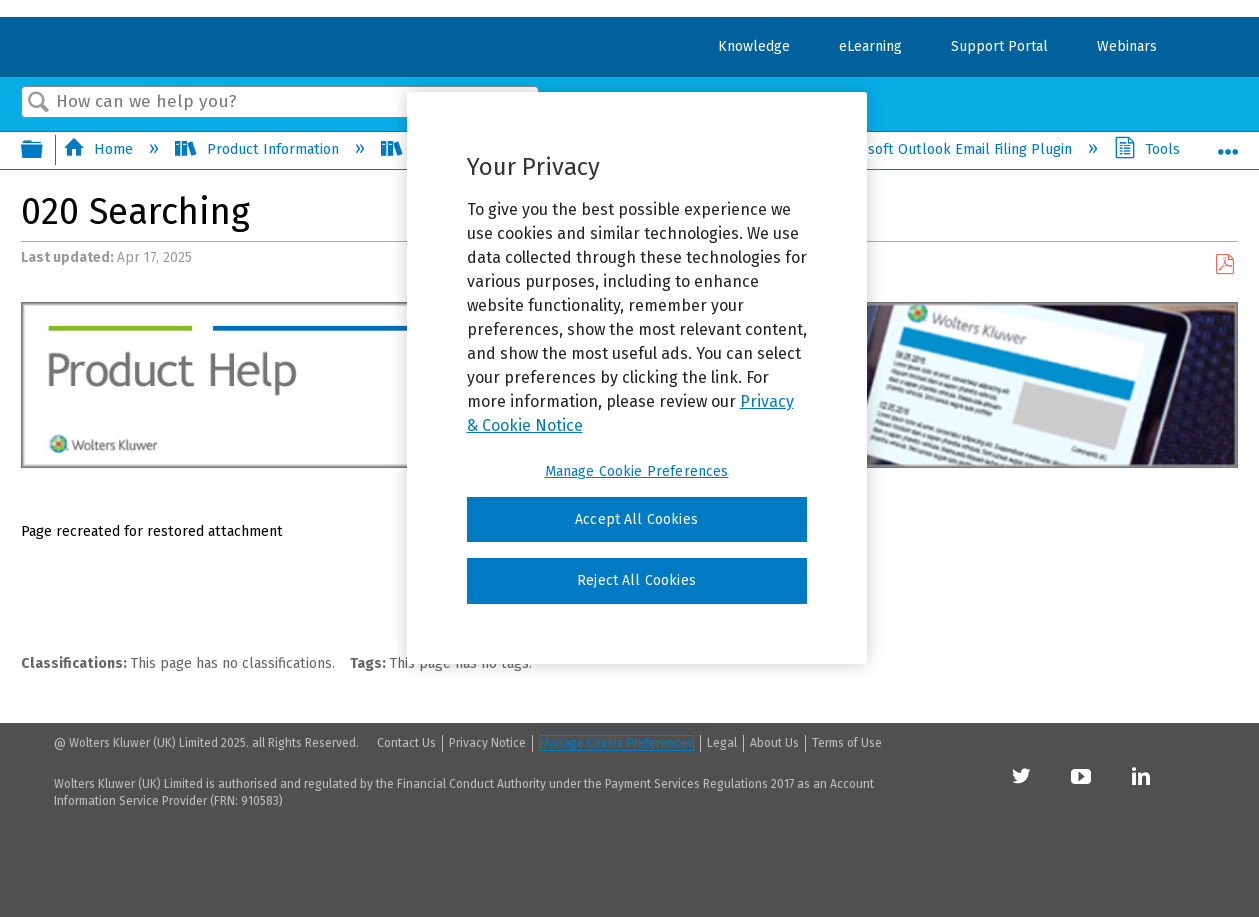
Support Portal (999, 46)
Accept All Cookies (636, 519)
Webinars (1127, 46)
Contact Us (406, 743)
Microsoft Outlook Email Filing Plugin (938, 149)
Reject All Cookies (636, 580)
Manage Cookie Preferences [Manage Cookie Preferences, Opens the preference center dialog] (637, 471)
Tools (1149, 149)
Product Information (258, 149)
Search (39, 103)
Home (100, 149)
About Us (774, 743)
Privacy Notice (487, 743)
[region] (637, 378)
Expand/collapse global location (1228, 145)
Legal (722, 743)
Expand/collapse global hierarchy (45, 151)
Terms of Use (847, 743)
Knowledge (754, 46)
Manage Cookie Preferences (616, 743)
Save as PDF (1224, 264)
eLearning (870, 46)
